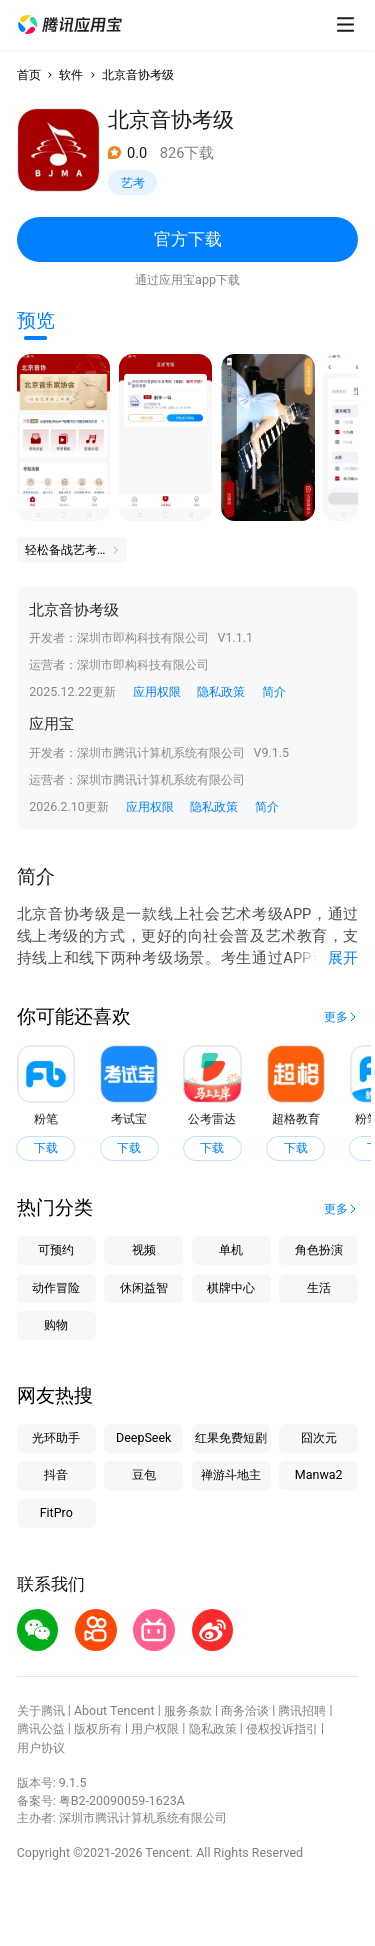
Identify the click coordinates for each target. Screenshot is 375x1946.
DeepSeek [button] (143, 1437)
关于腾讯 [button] (41, 1710)
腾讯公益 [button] (41, 1728)
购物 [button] (56, 1324)
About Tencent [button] (114, 1710)
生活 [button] (319, 1287)
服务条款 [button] (188, 1710)
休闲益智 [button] (144, 1287)
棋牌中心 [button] (231, 1287)
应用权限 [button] (157, 691)
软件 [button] (71, 74)
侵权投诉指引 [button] (282, 1728)
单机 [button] (231, 1249)
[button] (70, 25)
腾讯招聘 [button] (302, 1710)
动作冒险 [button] (56, 1287)
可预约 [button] (56, 1249)
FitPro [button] (56, 1512)
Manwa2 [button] (319, 1474)
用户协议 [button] (41, 1747)
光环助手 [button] (56, 1437)
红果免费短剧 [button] (231, 1437)
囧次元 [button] (319, 1437)
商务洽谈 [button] (245, 1710)
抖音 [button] (56, 1474)
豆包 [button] (144, 1474)
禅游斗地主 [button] (231, 1474)
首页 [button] (29, 74)
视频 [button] (144, 1249)
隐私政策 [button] (221, 691)
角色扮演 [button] (319, 1249)
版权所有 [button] (98, 1728)
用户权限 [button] (155, 1728)
